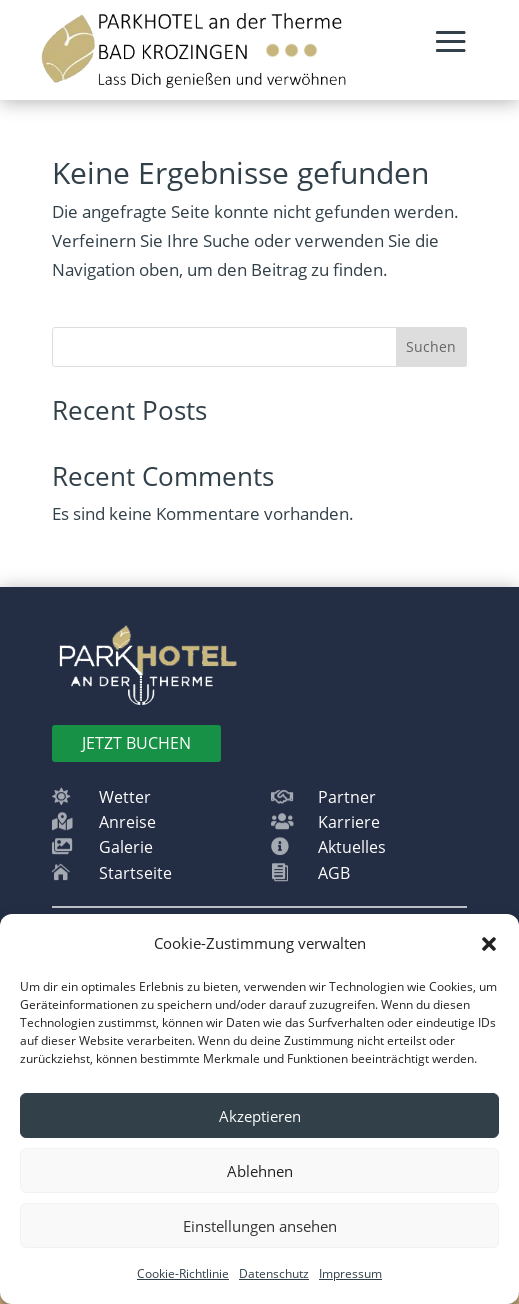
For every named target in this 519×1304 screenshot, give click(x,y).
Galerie (126, 847)
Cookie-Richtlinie (183, 1273)
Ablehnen (260, 1171)
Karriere (349, 822)
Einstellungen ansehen (260, 1226)
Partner (347, 797)
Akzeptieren (260, 1116)
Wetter (125, 797)
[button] (489, 944)
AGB (334, 873)
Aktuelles (352, 847)
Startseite (135, 873)
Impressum (350, 1273)
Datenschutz (274, 1273)
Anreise (127, 822)
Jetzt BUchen (136, 743)
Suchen (431, 346)
